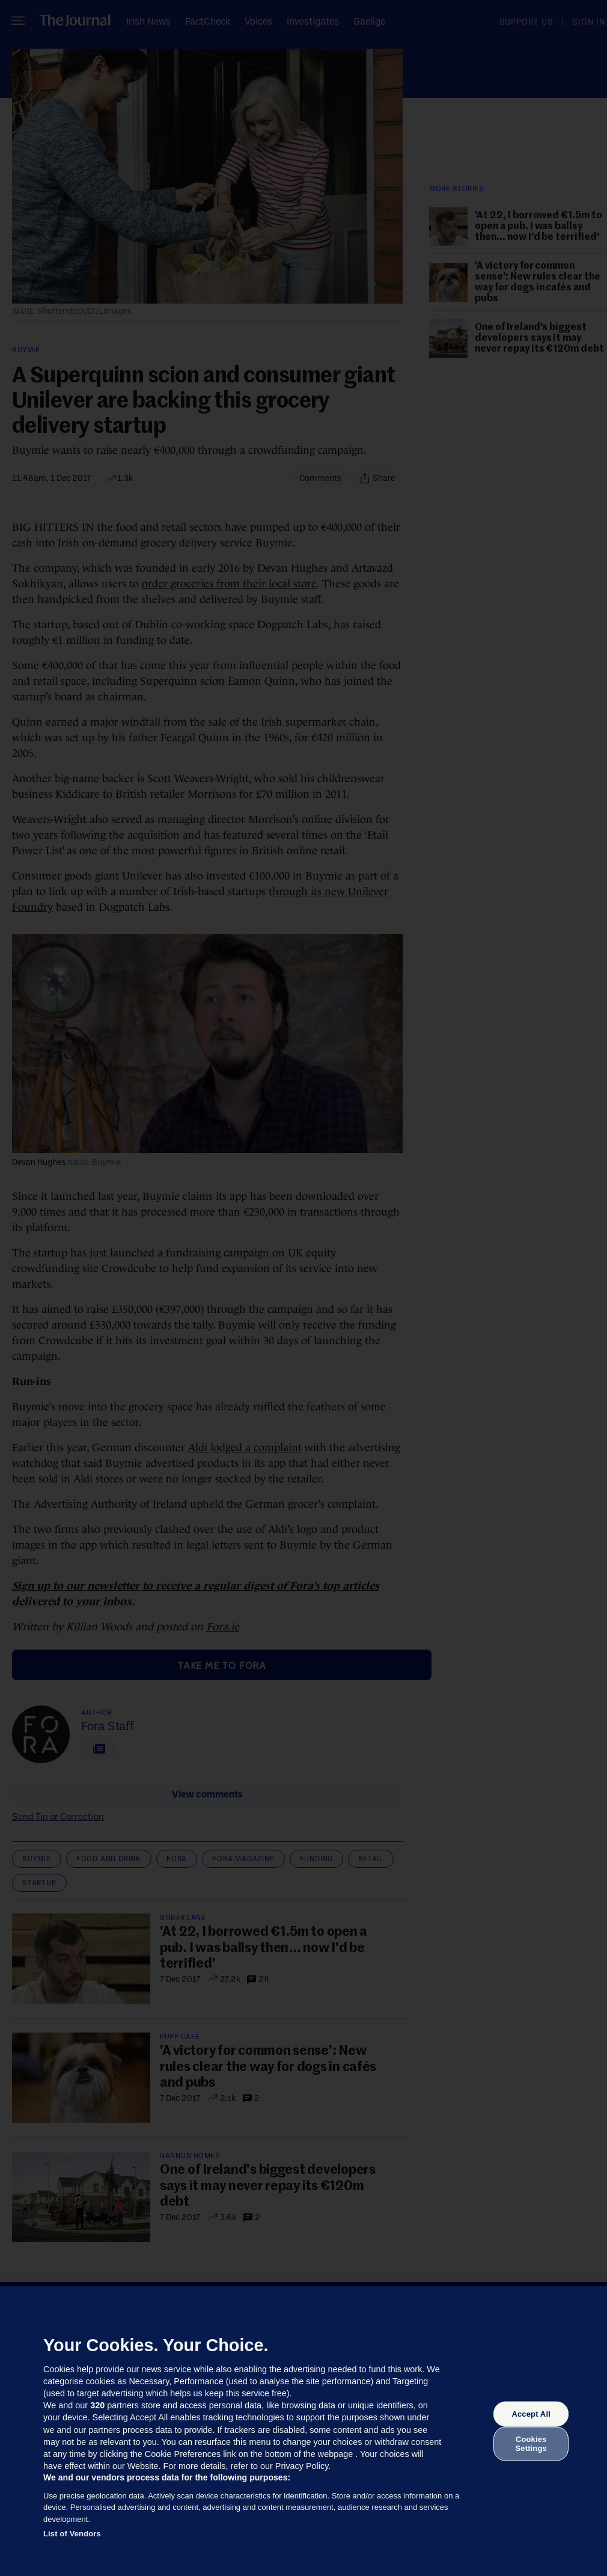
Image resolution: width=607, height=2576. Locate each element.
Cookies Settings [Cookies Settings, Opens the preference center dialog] (531, 2443)
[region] (303, 2431)
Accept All (530, 2413)
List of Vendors (72, 2533)
